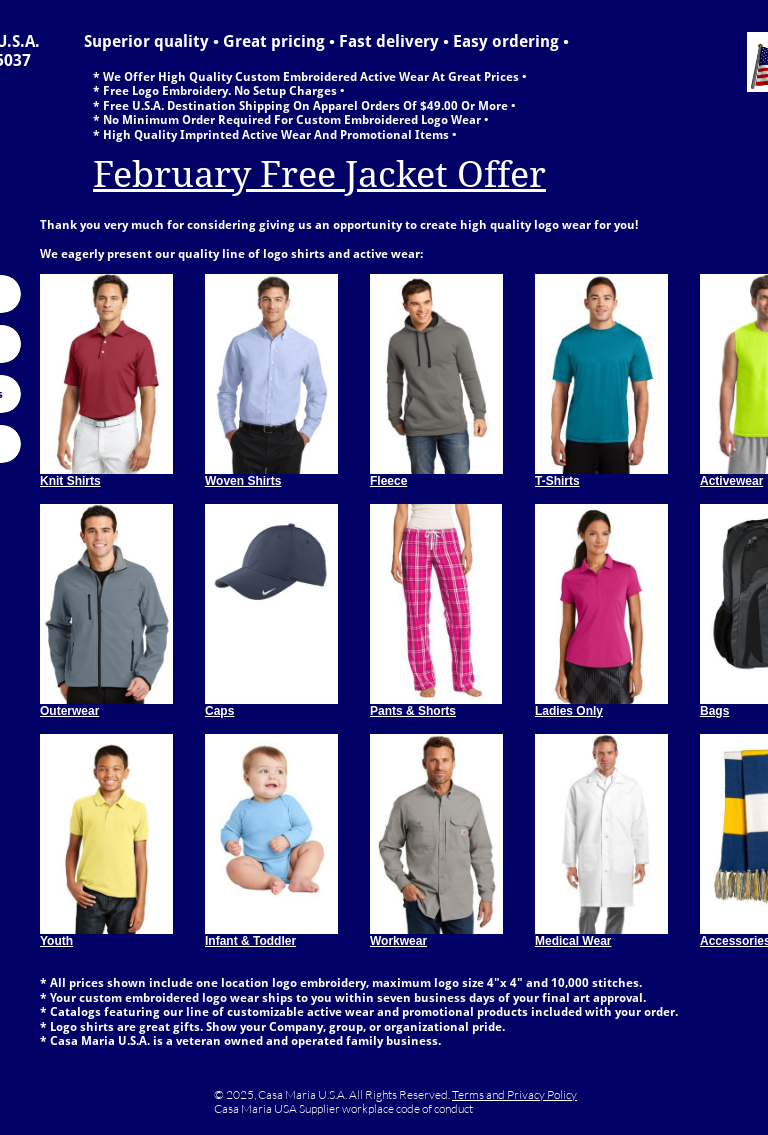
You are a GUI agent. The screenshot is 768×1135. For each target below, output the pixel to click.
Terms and (479, 1094)
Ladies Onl (565, 711)
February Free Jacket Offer (319, 174)
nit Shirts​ (75, 481)
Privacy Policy (542, 1094)
